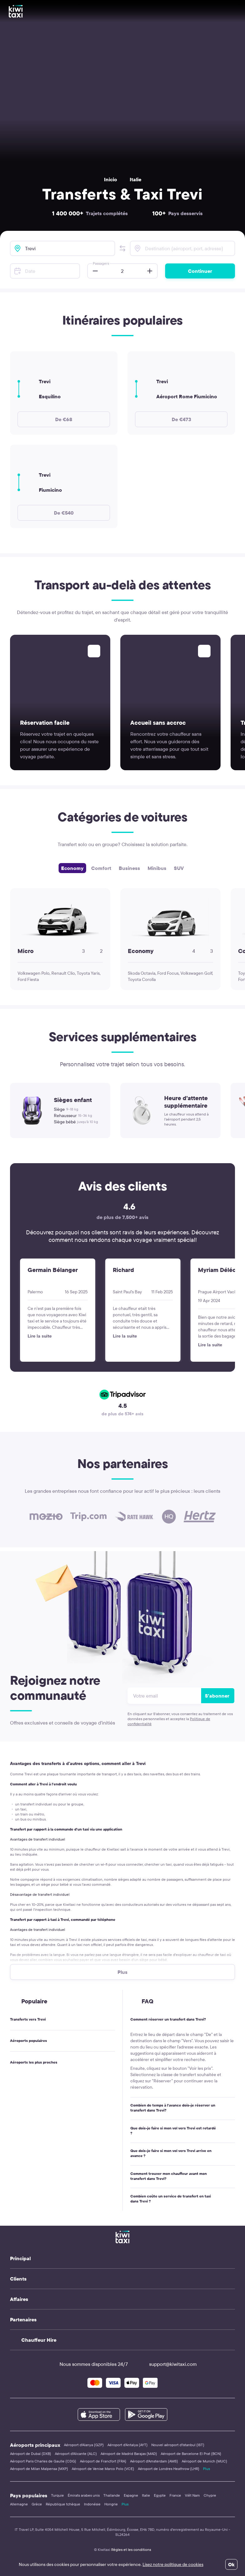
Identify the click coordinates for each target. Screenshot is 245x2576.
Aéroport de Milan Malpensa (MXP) (39, 2468)
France (175, 2495)
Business (129, 868)
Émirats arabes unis (84, 2495)
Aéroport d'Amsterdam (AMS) (154, 2461)
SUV (179, 868)
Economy (72, 868)
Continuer (200, 271)
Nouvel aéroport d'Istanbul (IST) (177, 2444)
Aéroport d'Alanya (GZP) (84, 2444)
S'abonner (217, 1696)
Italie (135, 179)
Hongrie (111, 2504)
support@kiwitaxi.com (167, 2364)
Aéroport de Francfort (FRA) (103, 2461)
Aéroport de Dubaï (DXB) (30, 2453)
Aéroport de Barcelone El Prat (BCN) (191, 2453)
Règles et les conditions (131, 2549)
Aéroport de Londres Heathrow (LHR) (168, 2468)
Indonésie (92, 2504)
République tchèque (63, 2504)
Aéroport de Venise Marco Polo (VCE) (103, 2468)
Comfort (101, 868)
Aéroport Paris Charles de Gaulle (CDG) (43, 2461)
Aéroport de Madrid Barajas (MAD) (129, 2453)
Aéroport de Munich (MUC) (204, 2461)
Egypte (160, 2495)
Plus (206, 2468)
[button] (122, 248)
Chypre (210, 2495)
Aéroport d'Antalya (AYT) (127, 2444)
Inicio (110, 179)
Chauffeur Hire (38, 2340)
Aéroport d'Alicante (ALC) (76, 2453)
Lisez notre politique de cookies (173, 2564)
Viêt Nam (192, 2495)
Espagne (131, 2495)
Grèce (37, 2504)
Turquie (57, 2495)
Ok (231, 2564)
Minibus (157, 868)
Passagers (101, 263)
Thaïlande (111, 2495)
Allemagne (19, 2504)
